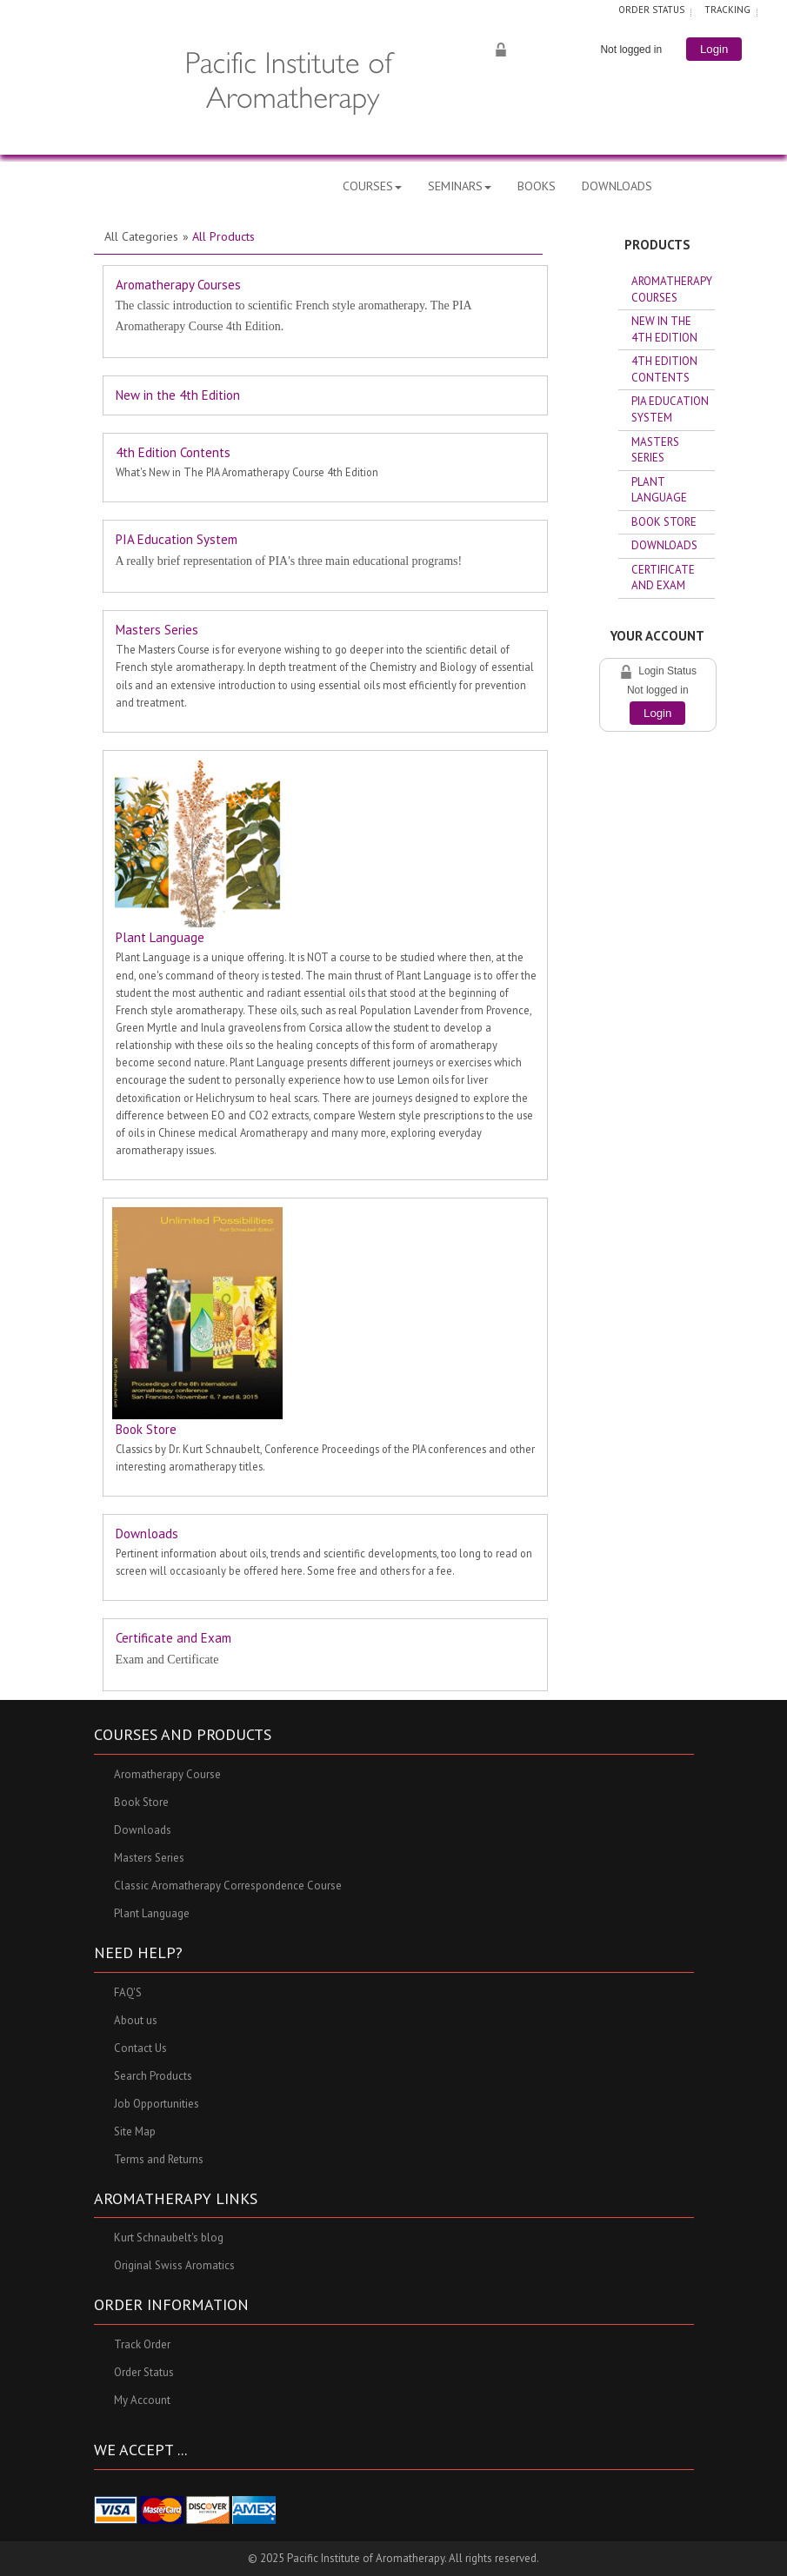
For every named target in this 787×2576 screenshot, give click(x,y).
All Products (223, 236)
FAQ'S (128, 1992)
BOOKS (536, 186)
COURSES (372, 186)
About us (135, 2020)
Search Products (153, 2075)
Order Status (144, 2373)
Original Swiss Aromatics (174, 2266)
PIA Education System (176, 539)
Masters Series (157, 629)
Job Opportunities (156, 2103)
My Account (142, 2400)
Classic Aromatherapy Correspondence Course (228, 1885)
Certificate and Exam (173, 1638)
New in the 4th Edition (178, 395)
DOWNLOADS (617, 186)
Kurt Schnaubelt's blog (168, 2238)
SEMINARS (459, 186)
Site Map (135, 2131)
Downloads (147, 1533)
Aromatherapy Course (167, 1774)
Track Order (142, 2345)
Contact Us (140, 2048)
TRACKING (727, 9)
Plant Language (160, 937)
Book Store (146, 1429)
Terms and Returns (158, 2159)
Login (657, 713)
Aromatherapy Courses (178, 284)
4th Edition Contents (173, 452)
